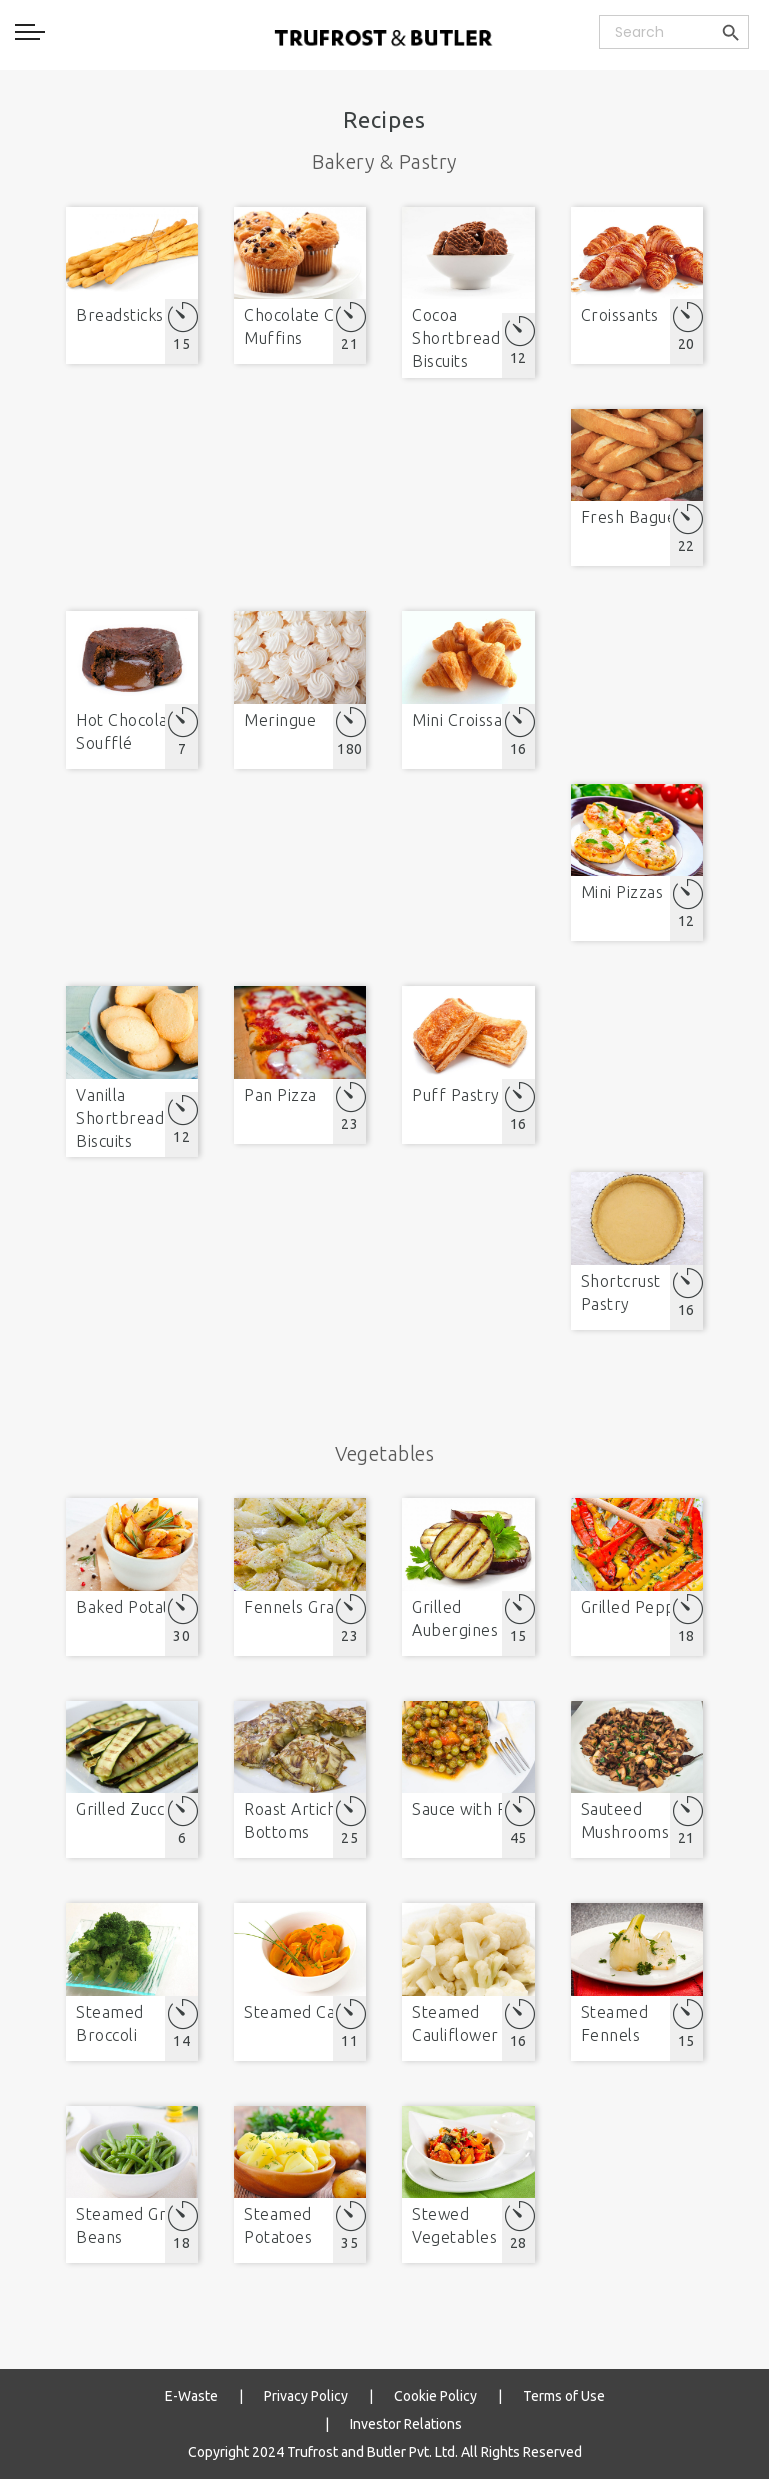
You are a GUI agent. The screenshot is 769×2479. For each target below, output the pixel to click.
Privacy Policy (306, 2396)
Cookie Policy (435, 2396)
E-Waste (191, 2396)
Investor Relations (406, 2424)
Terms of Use (564, 2396)
